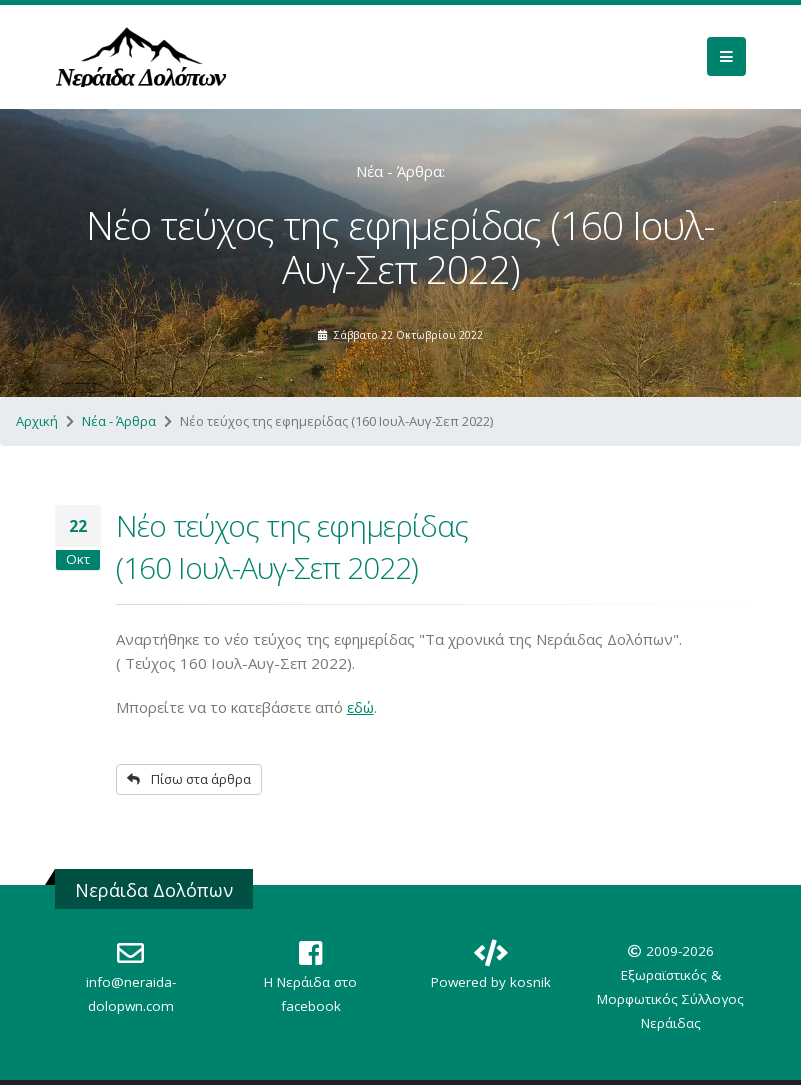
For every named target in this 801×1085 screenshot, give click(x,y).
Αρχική (37, 421)
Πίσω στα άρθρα (189, 779)
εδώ (360, 707)
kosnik (530, 982)
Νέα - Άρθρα (119, 421)
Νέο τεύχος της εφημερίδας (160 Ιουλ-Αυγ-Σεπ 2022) (292, 546)
